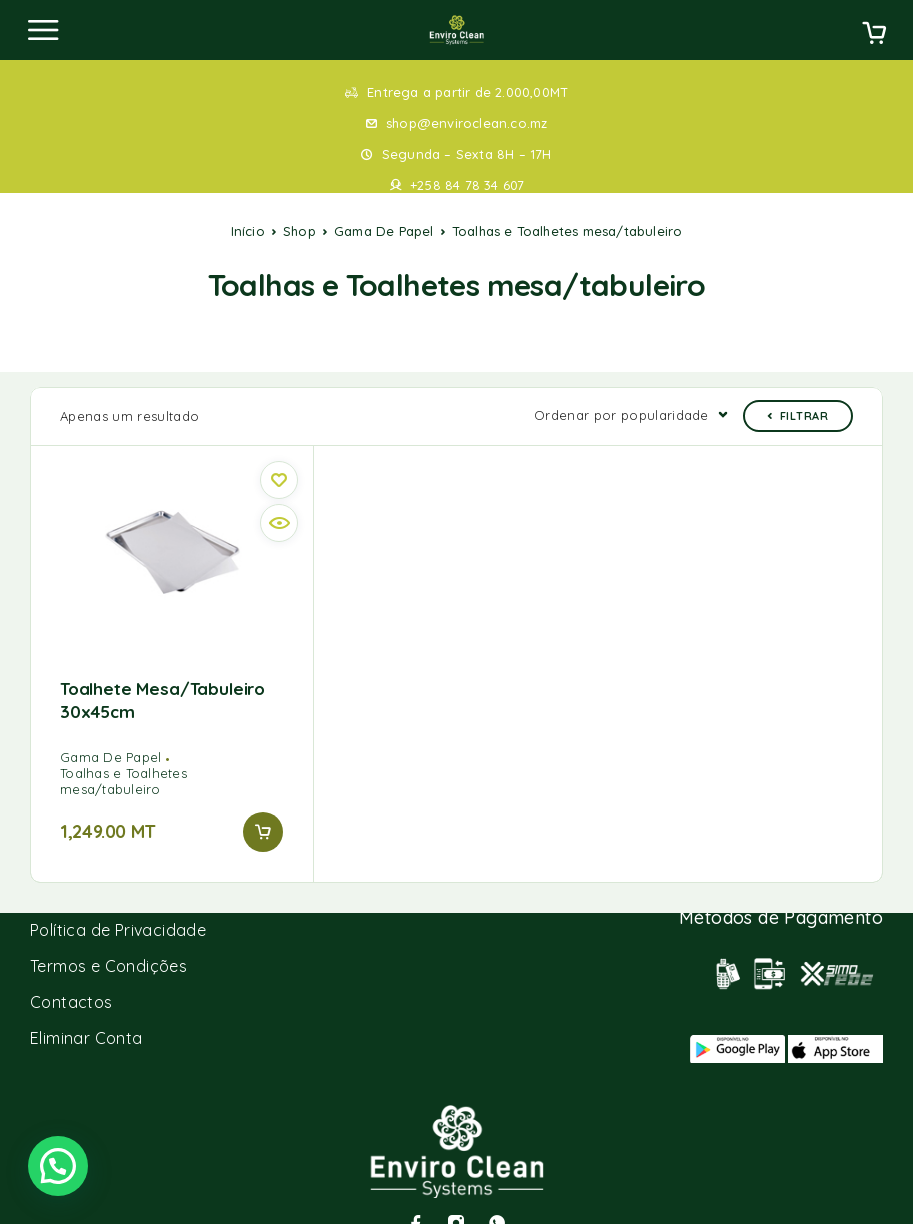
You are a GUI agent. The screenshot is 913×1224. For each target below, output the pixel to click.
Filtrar (798, 385)
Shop (299, 231)
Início (248, 231)
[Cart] (874, 35)
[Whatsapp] (497, 1192)
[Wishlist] (279, 449)
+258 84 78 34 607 (467, 185)
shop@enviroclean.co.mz (466, 123)
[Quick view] (279, 492)
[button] (263, 801)
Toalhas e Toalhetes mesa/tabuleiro (123, 750)
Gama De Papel (384, 231)
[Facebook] (416, 1192)
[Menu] (43, 30)
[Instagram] (456, 1192)
